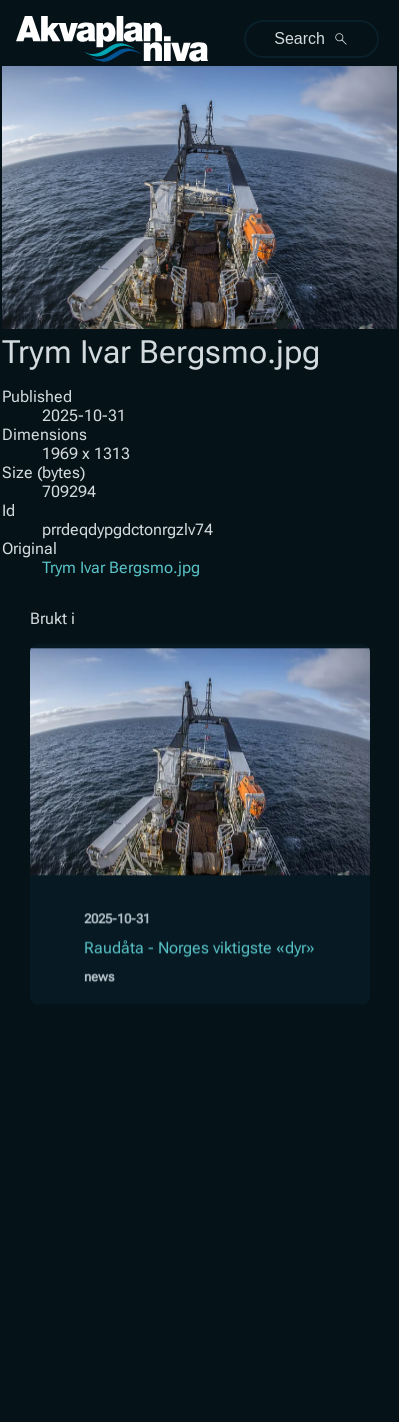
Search (311, 38)
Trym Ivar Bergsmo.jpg (121, 567)
